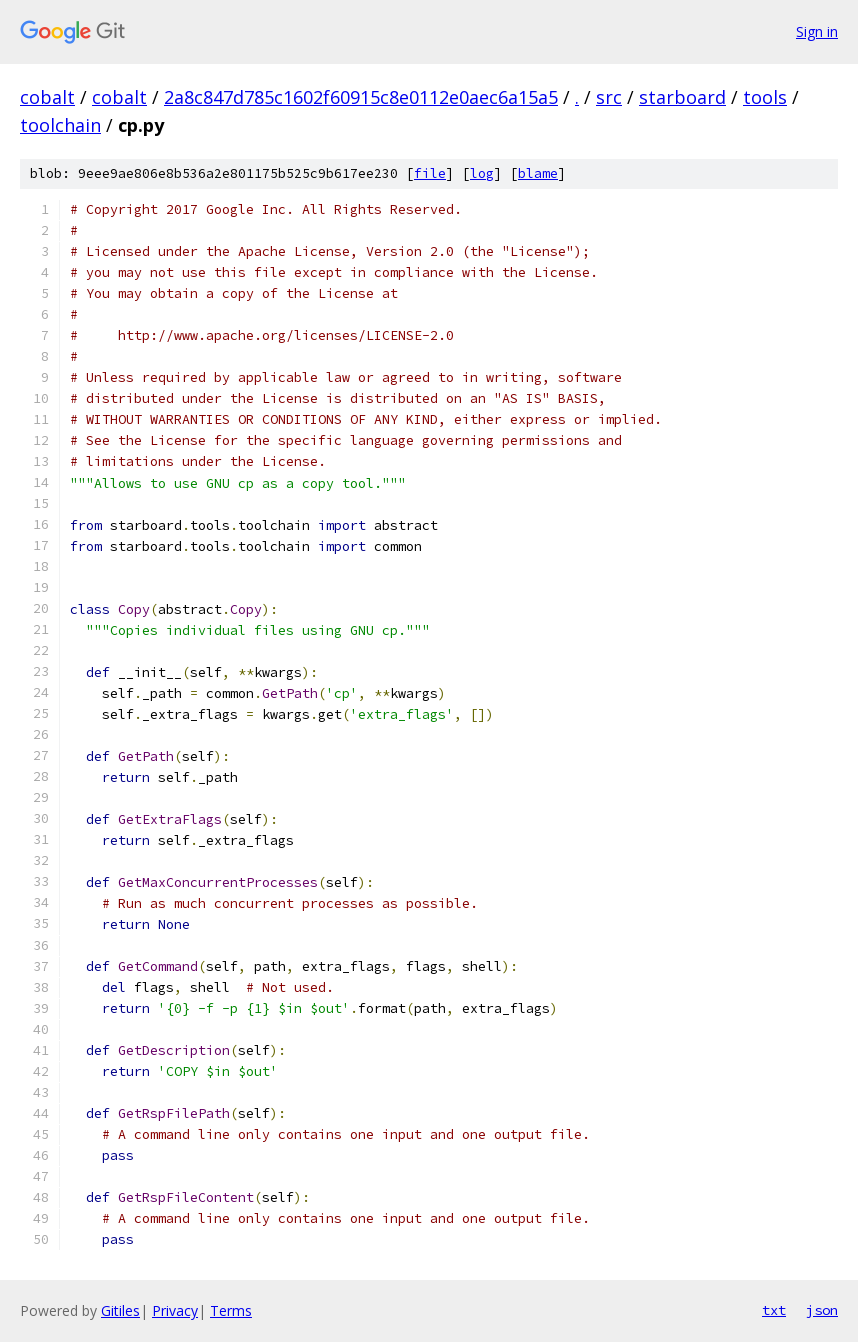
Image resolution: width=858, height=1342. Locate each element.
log (482, 173)
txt (774, 1310)
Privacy (175, 1310)
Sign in (817, 31)
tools (765, 97)
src (609, 97)
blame (538, 173)
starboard (682, 97)
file (430, 173)
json (822, 1310)
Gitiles (120, 1310)
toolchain (60, 125)
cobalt (47, 97)
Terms (231, 1310)
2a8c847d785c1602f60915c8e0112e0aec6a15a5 (361, 97)
